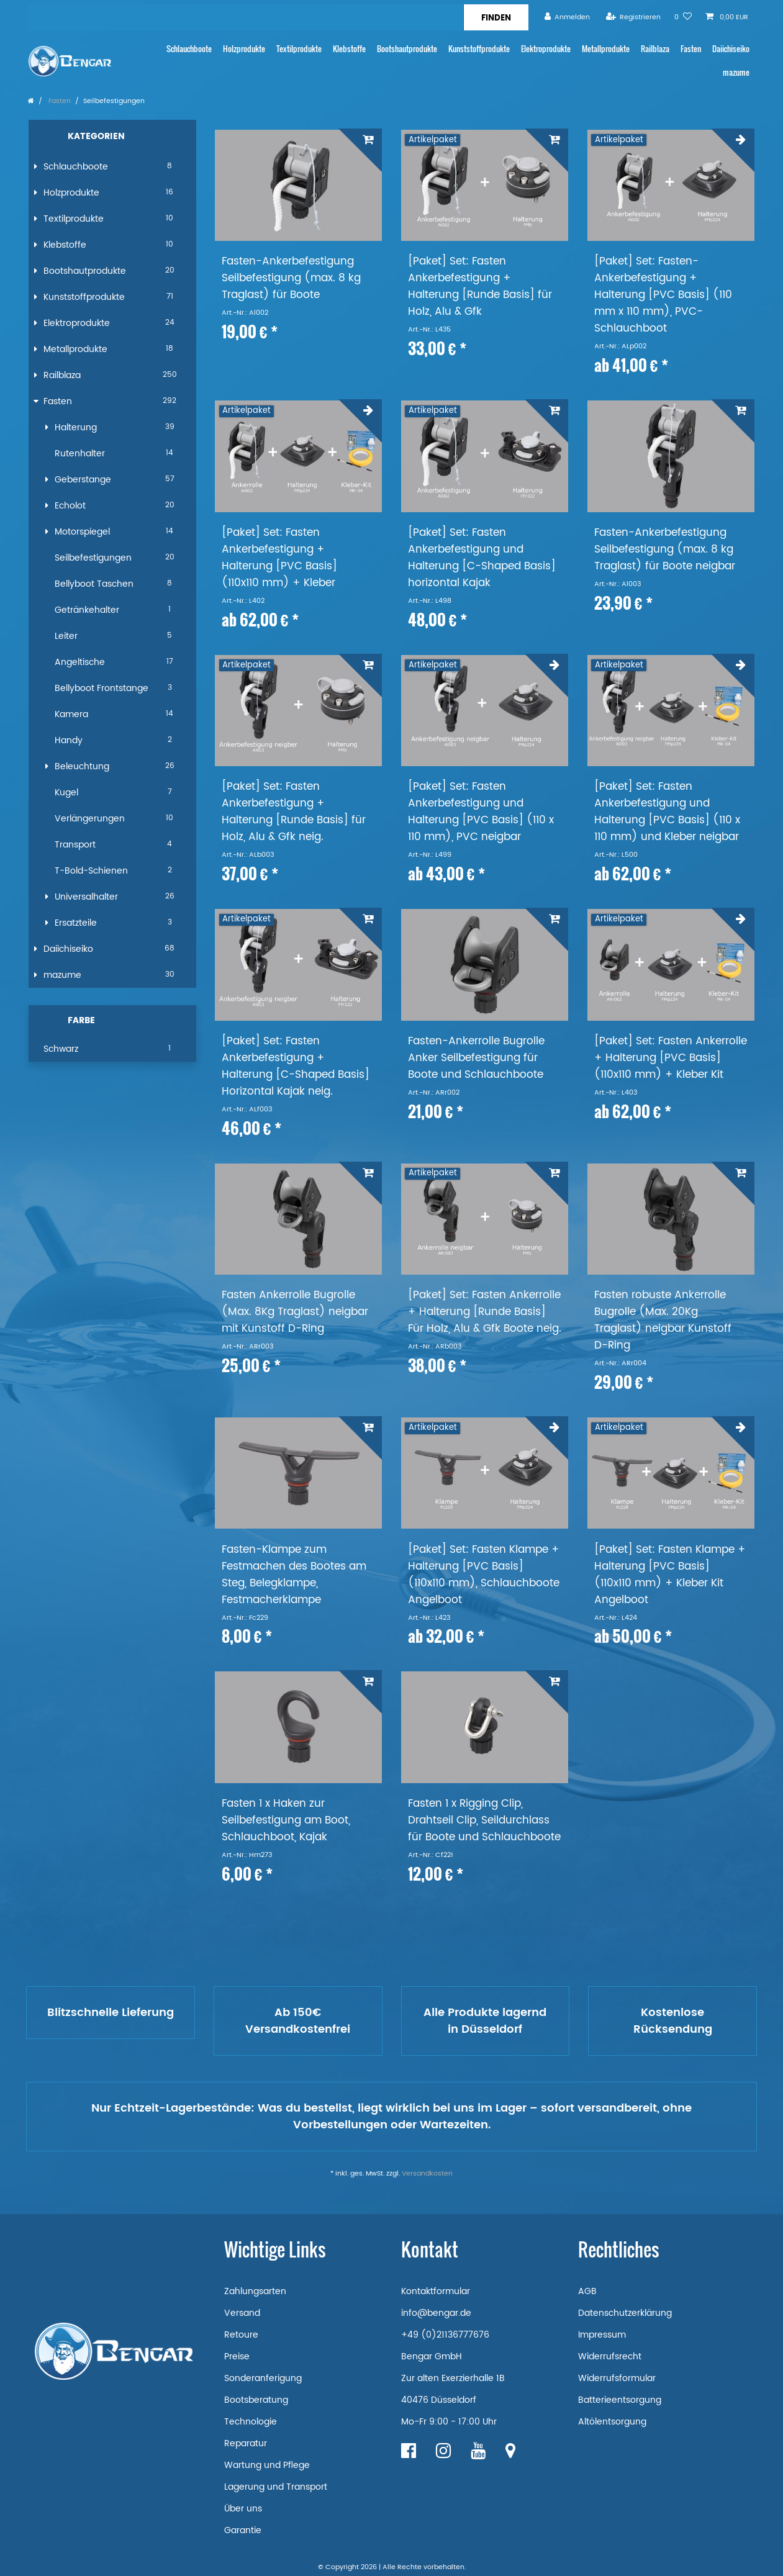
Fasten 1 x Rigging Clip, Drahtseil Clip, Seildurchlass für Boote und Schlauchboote (484, 1821)
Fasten (691, 49)
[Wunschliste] (683, 17)
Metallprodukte (606, 49)
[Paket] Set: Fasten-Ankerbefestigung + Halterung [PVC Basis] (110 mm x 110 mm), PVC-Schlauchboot (663, 295)
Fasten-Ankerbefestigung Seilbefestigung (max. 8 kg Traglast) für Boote (291, 278)
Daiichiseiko (730, 49)
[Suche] (495, 17)
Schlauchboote (189, 49)
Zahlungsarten (255, 2291)
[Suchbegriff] (246, 17)
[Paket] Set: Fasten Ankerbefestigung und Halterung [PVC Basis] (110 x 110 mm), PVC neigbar (481, 812)
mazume (736, 72)
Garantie (242, 2530)
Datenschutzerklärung (625, 2313)
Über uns (243, 2508)
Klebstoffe (349, 49)
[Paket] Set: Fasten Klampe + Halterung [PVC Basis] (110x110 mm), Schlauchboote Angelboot (483, 1575)
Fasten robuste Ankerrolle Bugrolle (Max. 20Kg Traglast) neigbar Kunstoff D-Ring (662, 1320)
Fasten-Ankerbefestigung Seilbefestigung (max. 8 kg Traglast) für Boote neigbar (664, 550)
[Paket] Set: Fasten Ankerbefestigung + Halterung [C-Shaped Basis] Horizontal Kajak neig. (295, 1066)
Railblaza (655, 49)
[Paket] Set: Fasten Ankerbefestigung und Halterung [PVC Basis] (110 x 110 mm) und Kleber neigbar (667, 812)
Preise (237, 2356)
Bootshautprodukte (407, 49)
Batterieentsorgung (619, 2400)
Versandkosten (427, 2173)
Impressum (602, 2335)
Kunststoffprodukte (479, 49)
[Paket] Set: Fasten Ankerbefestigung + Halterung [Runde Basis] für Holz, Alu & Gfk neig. (294, 812)
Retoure (241, 2335)
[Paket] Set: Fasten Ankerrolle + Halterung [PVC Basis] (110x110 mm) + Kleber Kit (670, 1058)
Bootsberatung (256, 2400)
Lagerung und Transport (275, 2487)
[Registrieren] (633, 17)
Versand (242, 2313)
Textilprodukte (299, 49)
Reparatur (245, 2443)
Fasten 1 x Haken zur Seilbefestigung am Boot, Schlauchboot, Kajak (286, 1821)
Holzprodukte (244, 49)
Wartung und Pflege (267, 2465)
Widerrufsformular (617, 2378)
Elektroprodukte (546, 49)
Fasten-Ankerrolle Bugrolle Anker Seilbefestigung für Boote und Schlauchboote (476, 1058)
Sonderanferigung (263, 2378)
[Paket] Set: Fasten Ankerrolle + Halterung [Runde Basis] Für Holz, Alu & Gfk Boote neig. (484, 1312)
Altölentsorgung (612, 2422)
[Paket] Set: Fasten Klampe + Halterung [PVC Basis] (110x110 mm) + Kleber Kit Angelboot (670, 1575)
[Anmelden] (567, 17)
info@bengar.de (436, 2313)
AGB (587, 2291)
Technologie (250, 2422)
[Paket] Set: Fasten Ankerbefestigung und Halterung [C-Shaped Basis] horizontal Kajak (482, 558)
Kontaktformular (435, 2291)
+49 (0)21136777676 (445, 2335)
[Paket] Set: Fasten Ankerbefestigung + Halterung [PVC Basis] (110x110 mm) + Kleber (279, 558)
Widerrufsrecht (609, 2356)
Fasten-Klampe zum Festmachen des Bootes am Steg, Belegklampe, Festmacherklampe (294, 1575)
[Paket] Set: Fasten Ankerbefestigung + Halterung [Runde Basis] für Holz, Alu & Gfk (480, 286)
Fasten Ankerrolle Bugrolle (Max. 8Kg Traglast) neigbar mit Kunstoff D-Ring (295, 1312)
